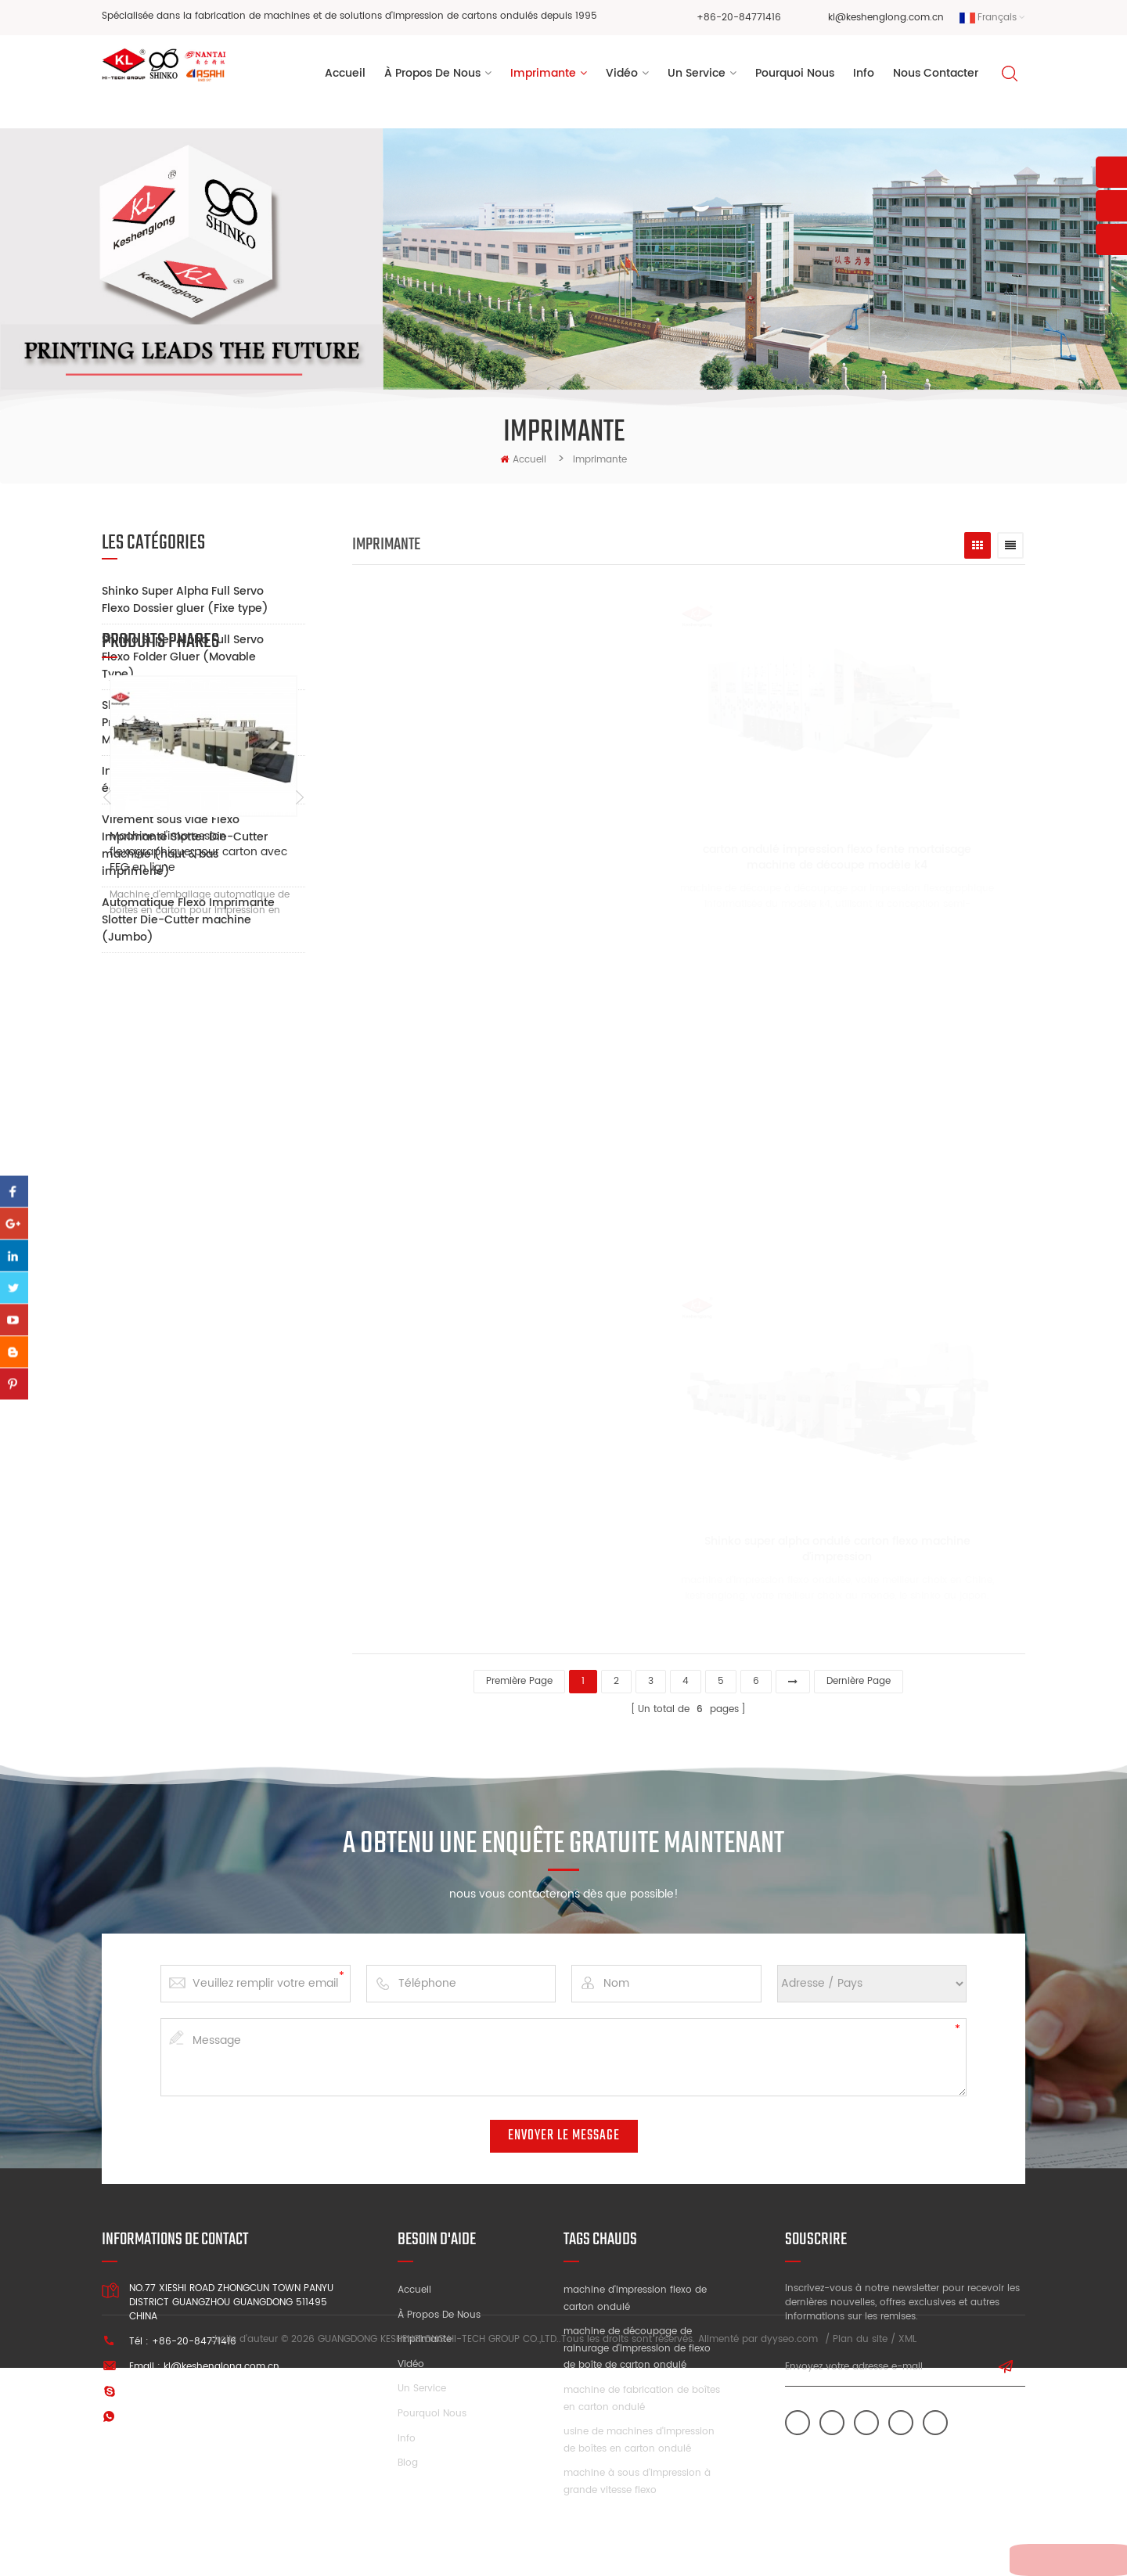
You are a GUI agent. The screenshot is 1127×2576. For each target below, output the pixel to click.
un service (697, 77)
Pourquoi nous (432, 2406)
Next (299, 1162)
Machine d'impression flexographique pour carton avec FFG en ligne (198, 1216)
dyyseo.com (789, 2548)
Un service (422, 2381)
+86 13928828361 (228, 2409)
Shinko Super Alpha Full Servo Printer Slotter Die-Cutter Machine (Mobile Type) (183, 722)
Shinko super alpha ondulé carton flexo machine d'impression (794, 1548)
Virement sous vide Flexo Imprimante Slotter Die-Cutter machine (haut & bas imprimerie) (185, 845)
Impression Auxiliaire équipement (159, 779)
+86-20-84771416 (739, 17)
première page (519, 1674)
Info (863, 77)
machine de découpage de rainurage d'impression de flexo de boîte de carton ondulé (637, 2341)
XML (907, 2548)
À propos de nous (439, 2308)
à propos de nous (432, 77)
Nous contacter (935, 77)
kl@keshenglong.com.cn (886, 17)
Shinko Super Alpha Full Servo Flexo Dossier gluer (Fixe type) (185, 599)
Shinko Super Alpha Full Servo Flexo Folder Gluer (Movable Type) (183, 657)
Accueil (345, 77)
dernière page (858, 1674)
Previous (107, 1162)
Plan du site (860, 2548)
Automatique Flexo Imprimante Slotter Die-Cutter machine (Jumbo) (188, 920)
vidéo (622, 77)
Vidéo (411, 2357)
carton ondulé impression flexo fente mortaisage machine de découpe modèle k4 (794, 861)
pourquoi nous (794, 77)
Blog (408, 2455)
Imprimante (543, 77)
